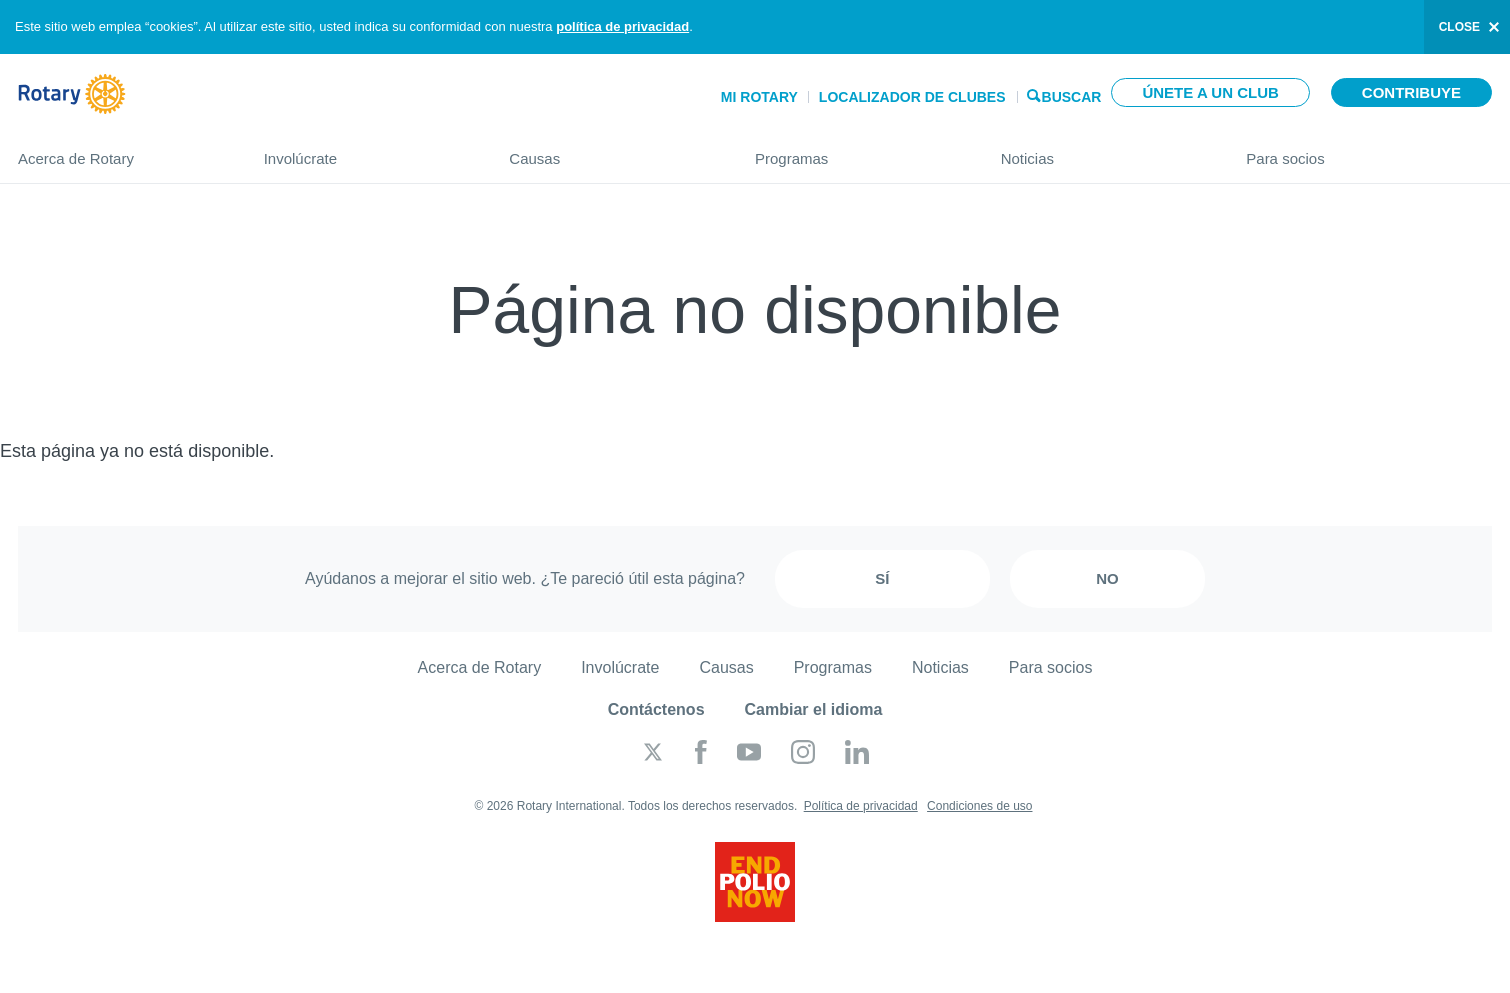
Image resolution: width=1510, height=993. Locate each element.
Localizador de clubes (912, 97)
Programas (858, 150)
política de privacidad (622, 26)
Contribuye (1411, 92)
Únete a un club (1210, 92)
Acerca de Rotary (121, 150)
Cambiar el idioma (814, 709)
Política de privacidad (861, 806)
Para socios (1369, 150)
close (1459, 27)
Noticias (1104, 150)
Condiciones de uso (979, 806)
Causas (612, 150)
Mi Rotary (759, 97)
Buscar (1072, 95)
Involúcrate (367, 150)
